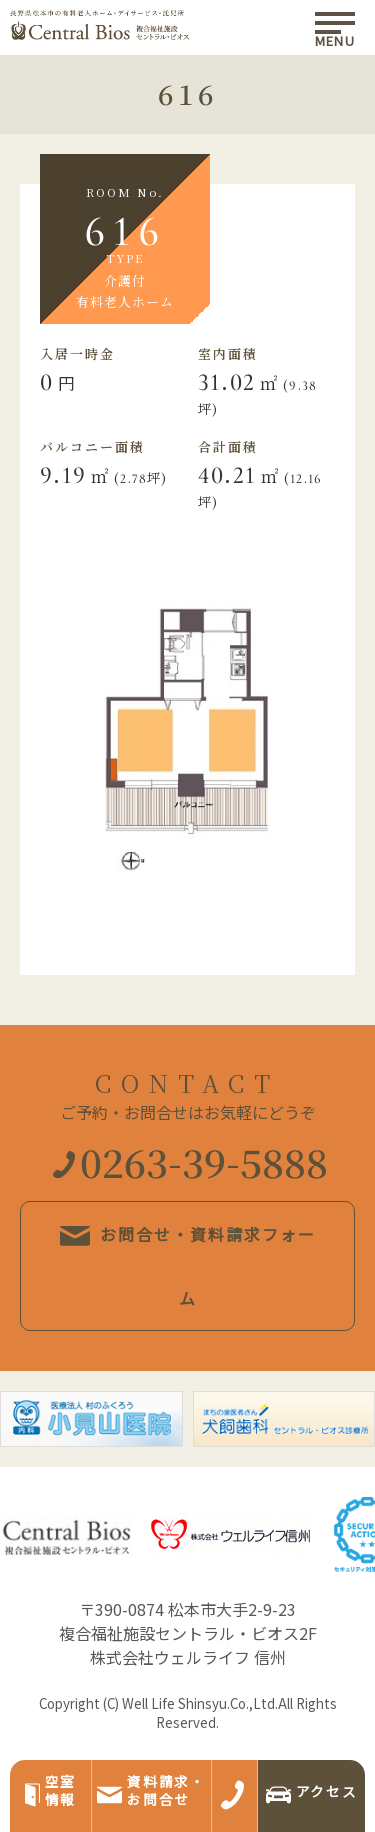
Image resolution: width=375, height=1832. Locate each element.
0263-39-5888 (190, 1161)
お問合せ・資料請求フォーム (188, 1266)
